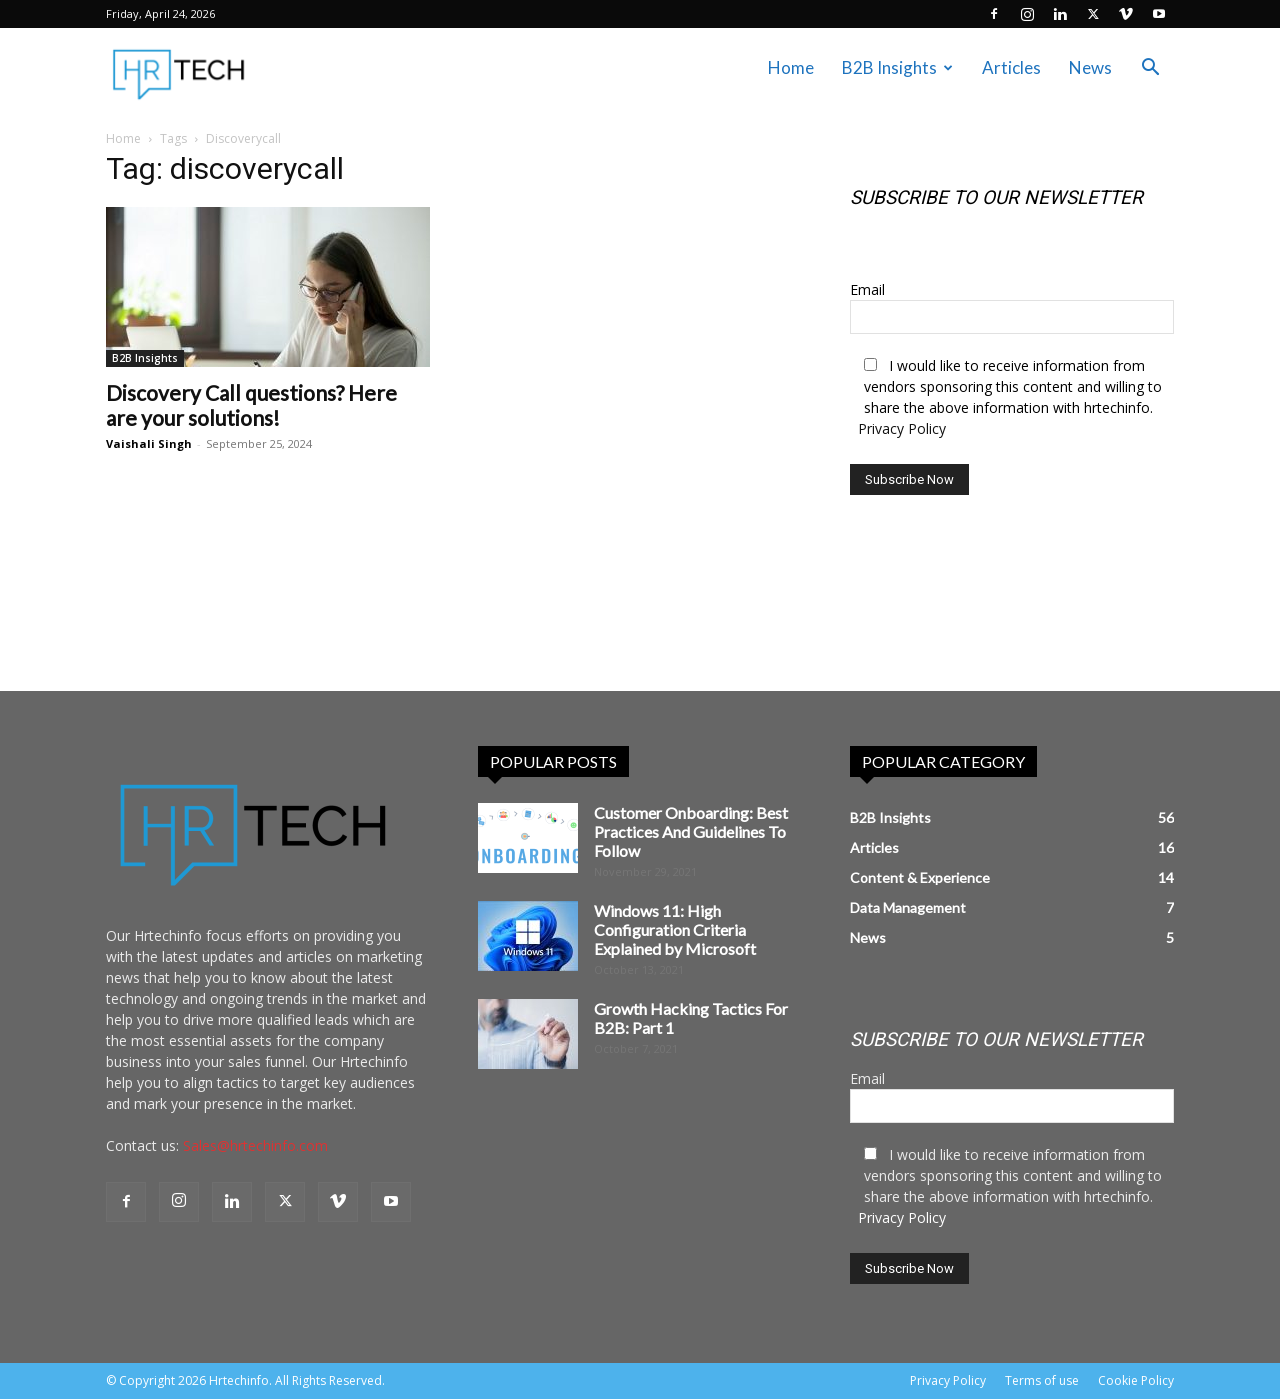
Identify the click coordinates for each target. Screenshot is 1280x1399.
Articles (1011, 67)
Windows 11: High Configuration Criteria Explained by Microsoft (675, 929)
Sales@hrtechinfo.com (255, 1145)
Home (791, 67)
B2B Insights (897, 67)
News (1090, 67)
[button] (1150, 69)
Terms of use (1042, 1380)
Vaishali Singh (149, 443)
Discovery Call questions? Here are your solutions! (251, 405)
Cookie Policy (1136, 1380)
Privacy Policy (902, 428)
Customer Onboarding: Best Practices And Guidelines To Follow (691, 831)
